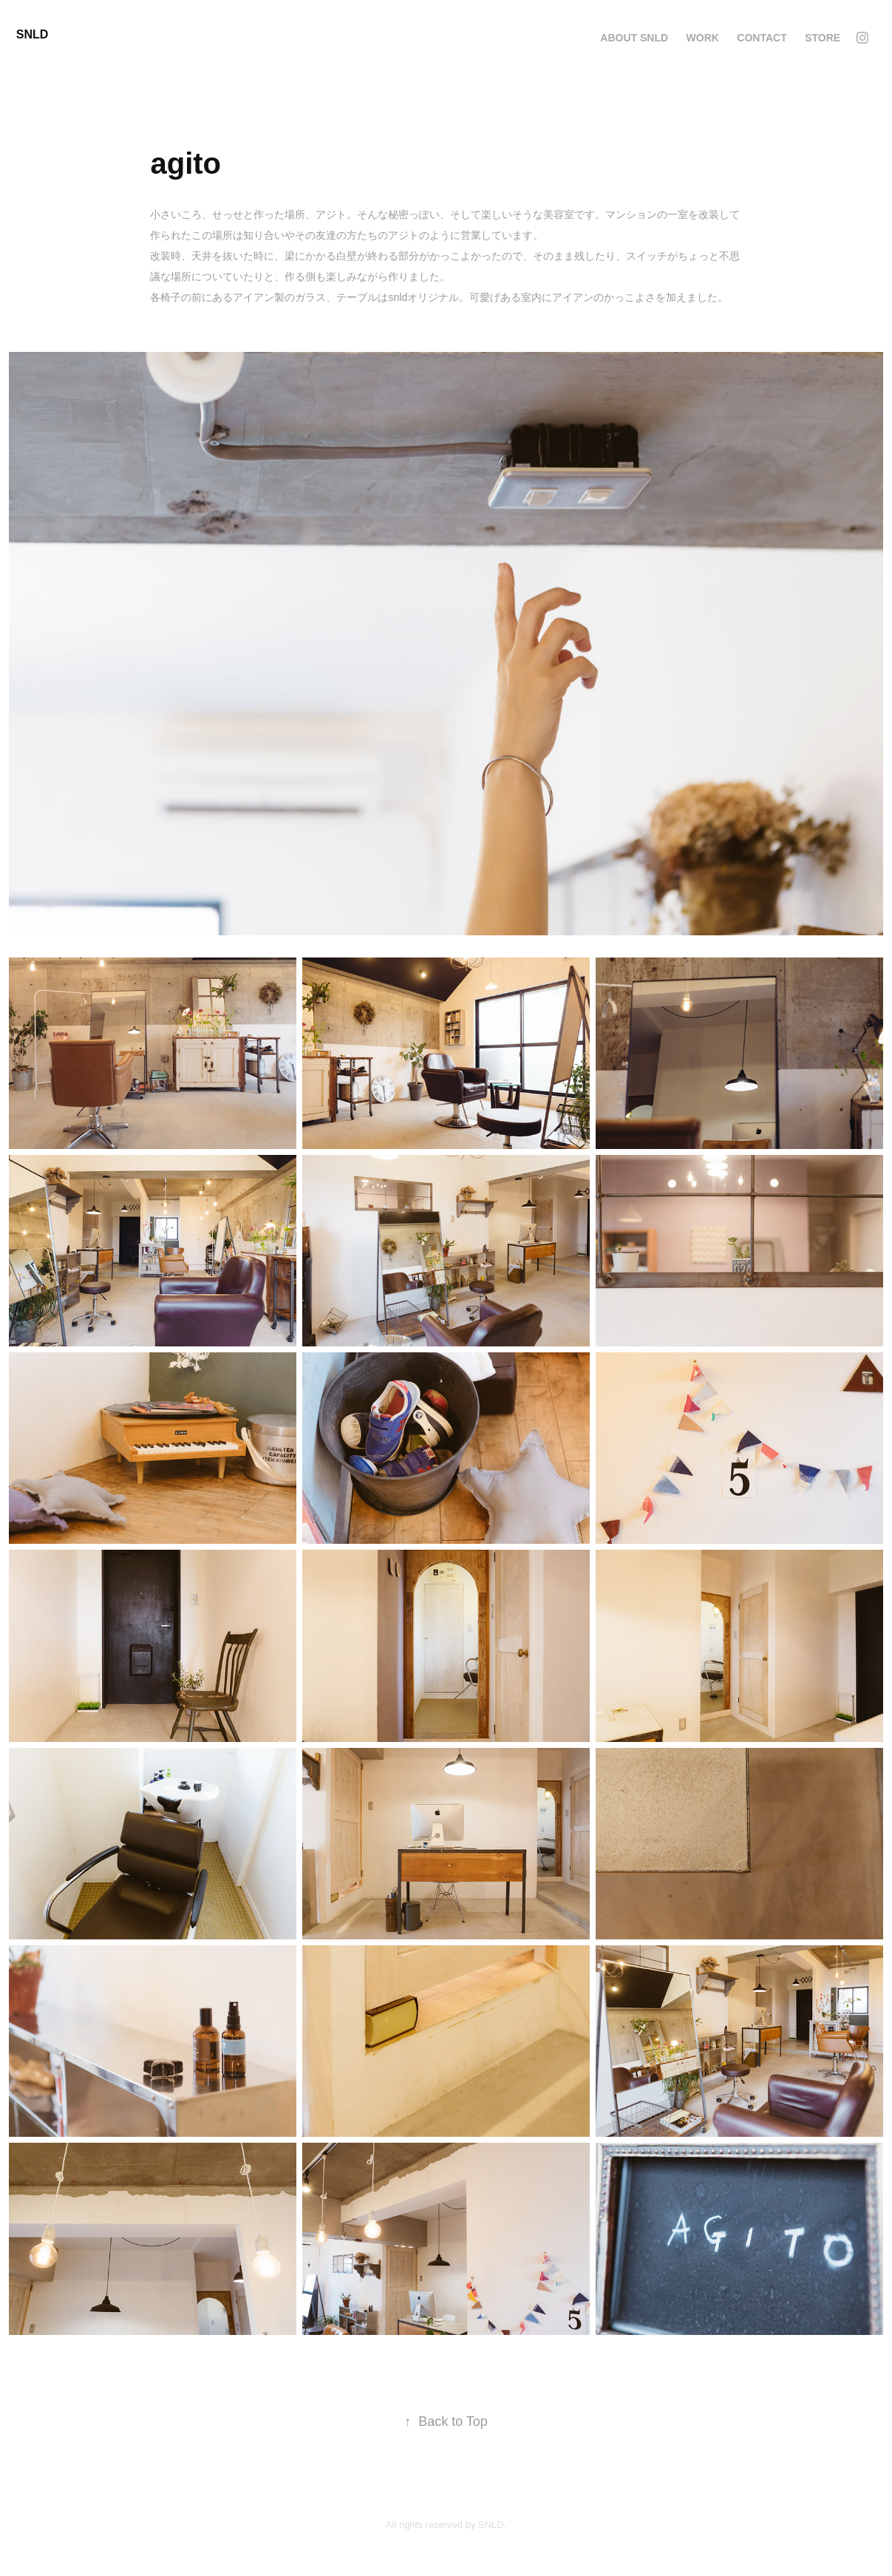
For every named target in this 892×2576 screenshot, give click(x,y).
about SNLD (634, 38)
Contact (761, 38)
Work (703, 38)
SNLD (32, 34)
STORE (822, 38)
